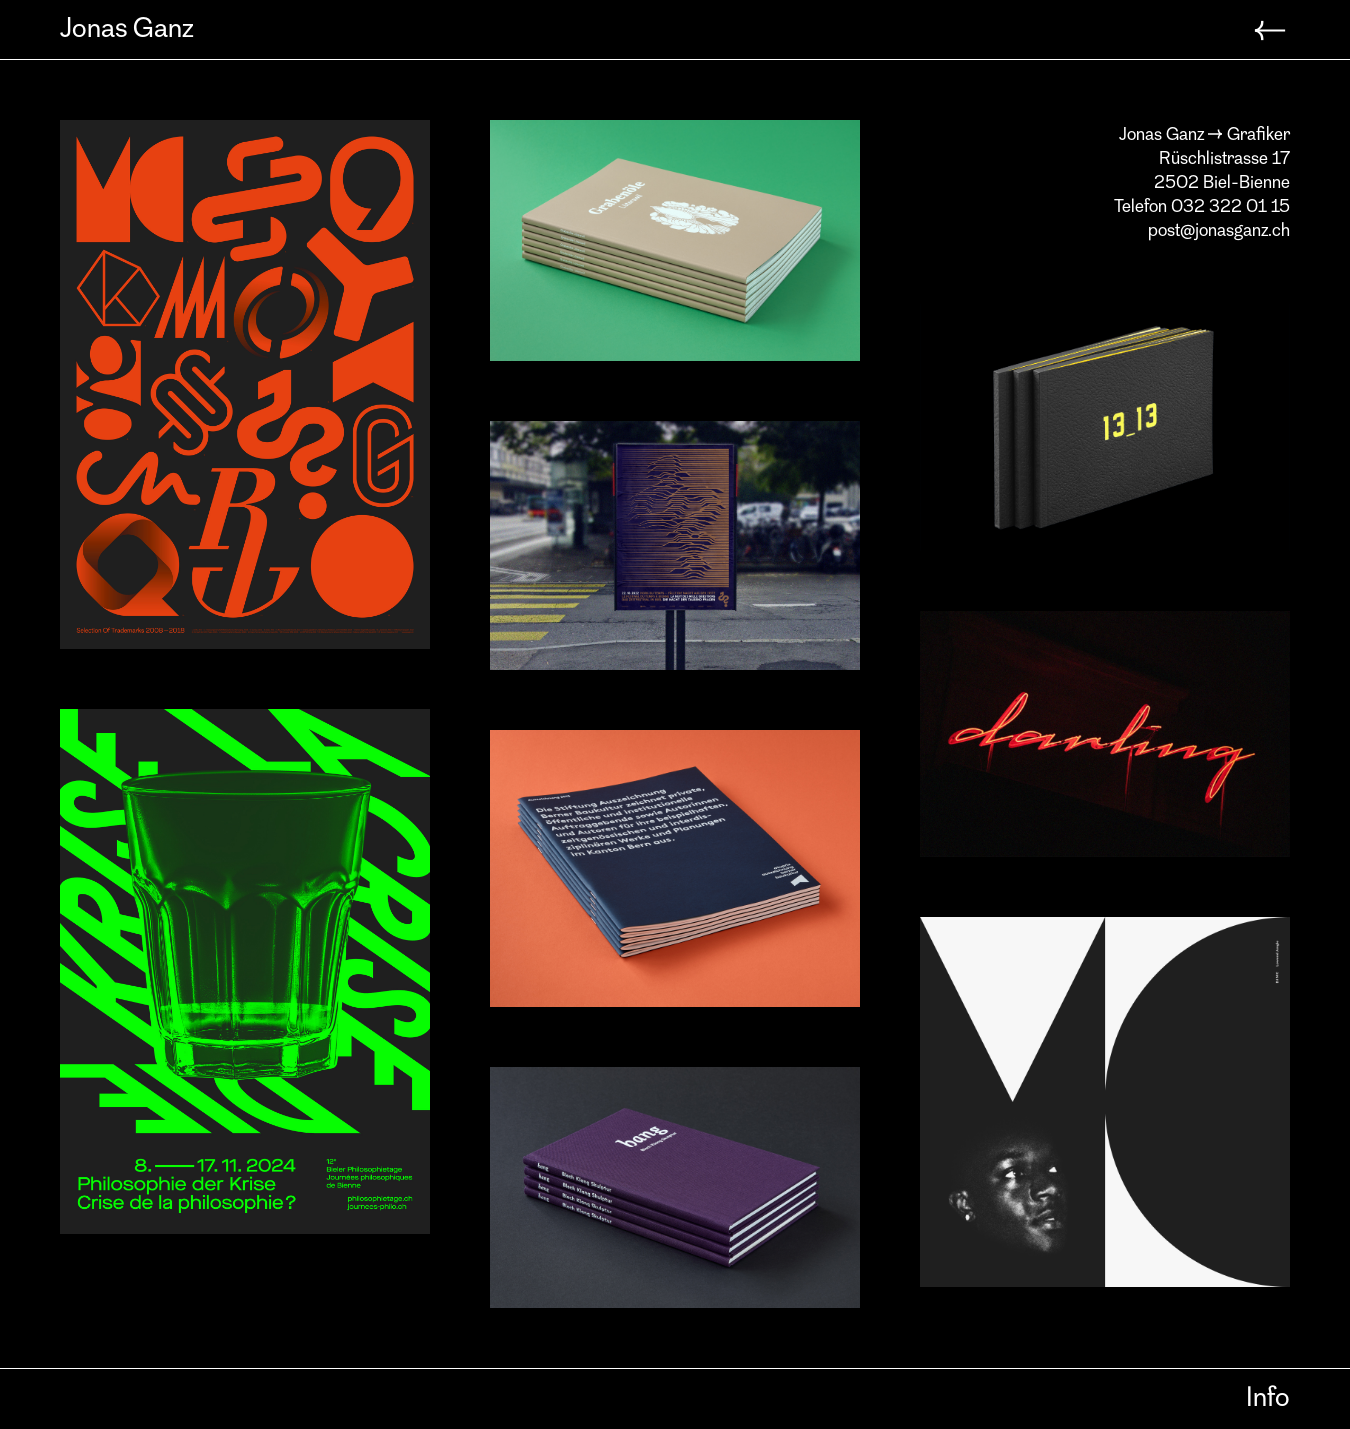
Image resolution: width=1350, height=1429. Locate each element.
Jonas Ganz (127, 30)
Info (1268, 1399)
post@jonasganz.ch (1219, 231)
